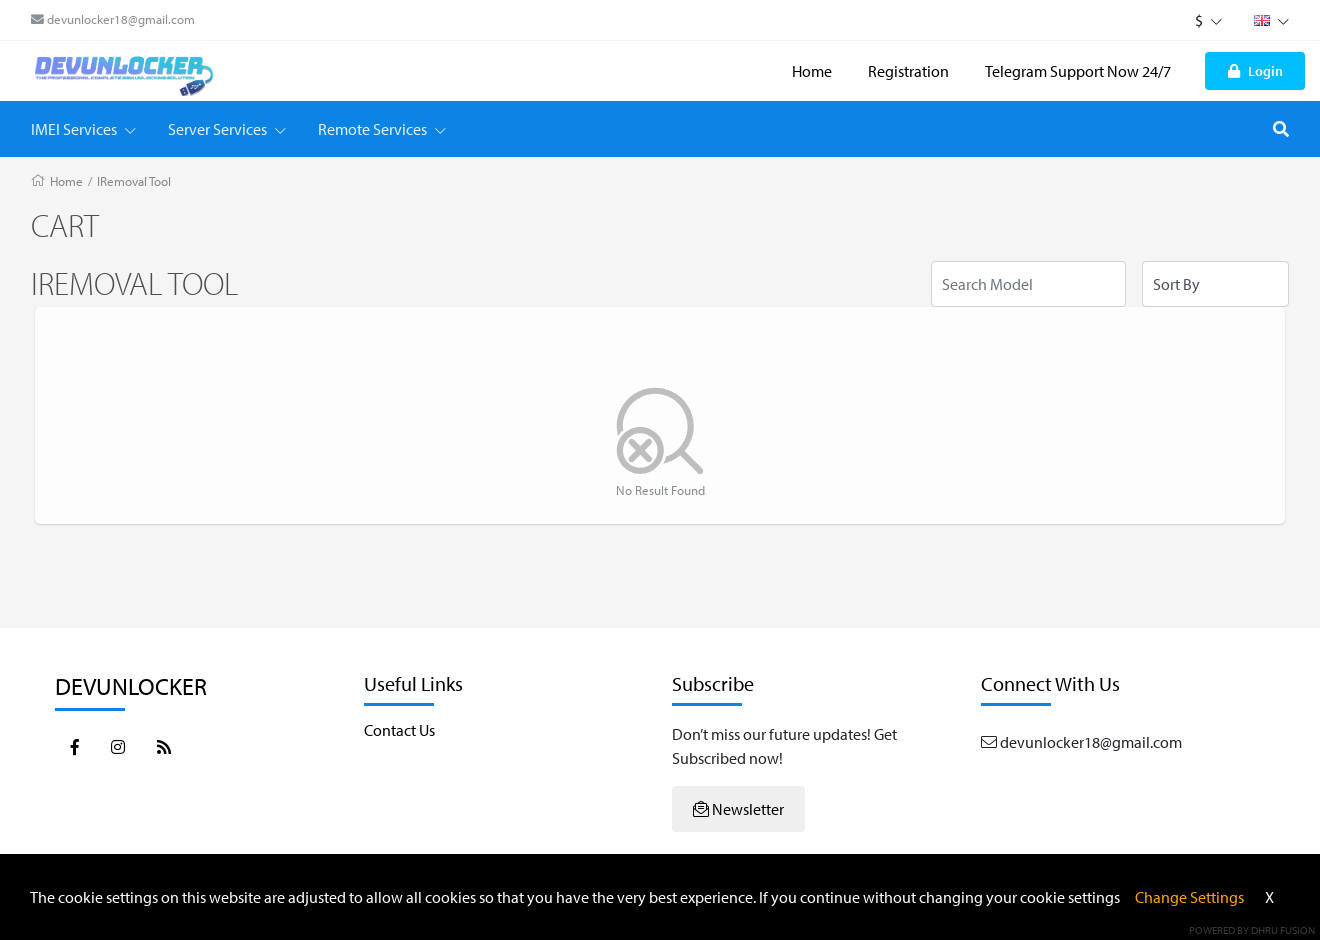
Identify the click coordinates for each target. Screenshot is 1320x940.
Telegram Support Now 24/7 (1078, 71)
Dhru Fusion (1283, 930)
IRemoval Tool (134, 181)
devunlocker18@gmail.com (113, 19)
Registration (908, 71)
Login (1255, 70)
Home (812, 71)
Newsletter (738, 809)
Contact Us (399, 730)
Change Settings (1189, 897)
